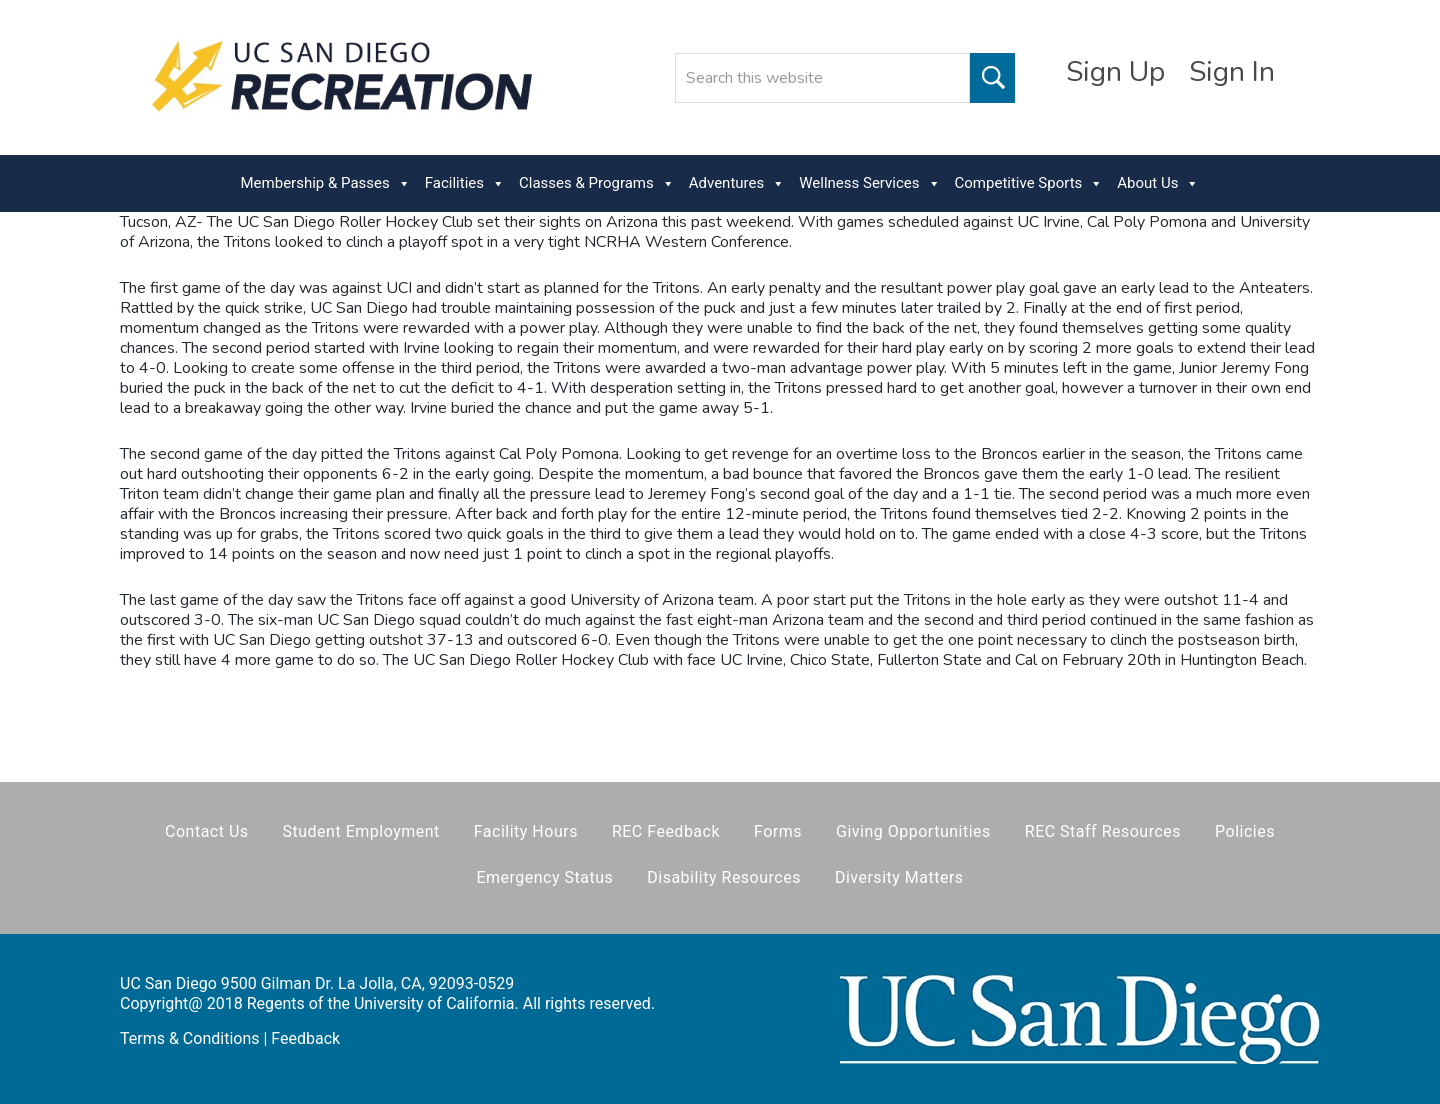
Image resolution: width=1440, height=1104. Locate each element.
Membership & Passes (326, 183)
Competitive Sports (1029, 183)
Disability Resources (724, 877)
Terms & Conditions (190, 1038)
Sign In (1232, 72)
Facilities (465, 183)
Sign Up (1115, 72)
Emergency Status (544, 877)
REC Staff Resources (1103, 831)
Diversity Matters (899, 877)
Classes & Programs (597, 183)
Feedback (305, 1038)
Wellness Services (869, 183)
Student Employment (361, 831)
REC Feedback (666, 831)
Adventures (737, 183)
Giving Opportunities (913, 831)
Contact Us (207, 831)
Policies (1245, 831)
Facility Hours (526, 831)
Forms (778, 831)
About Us (1158, 183)
